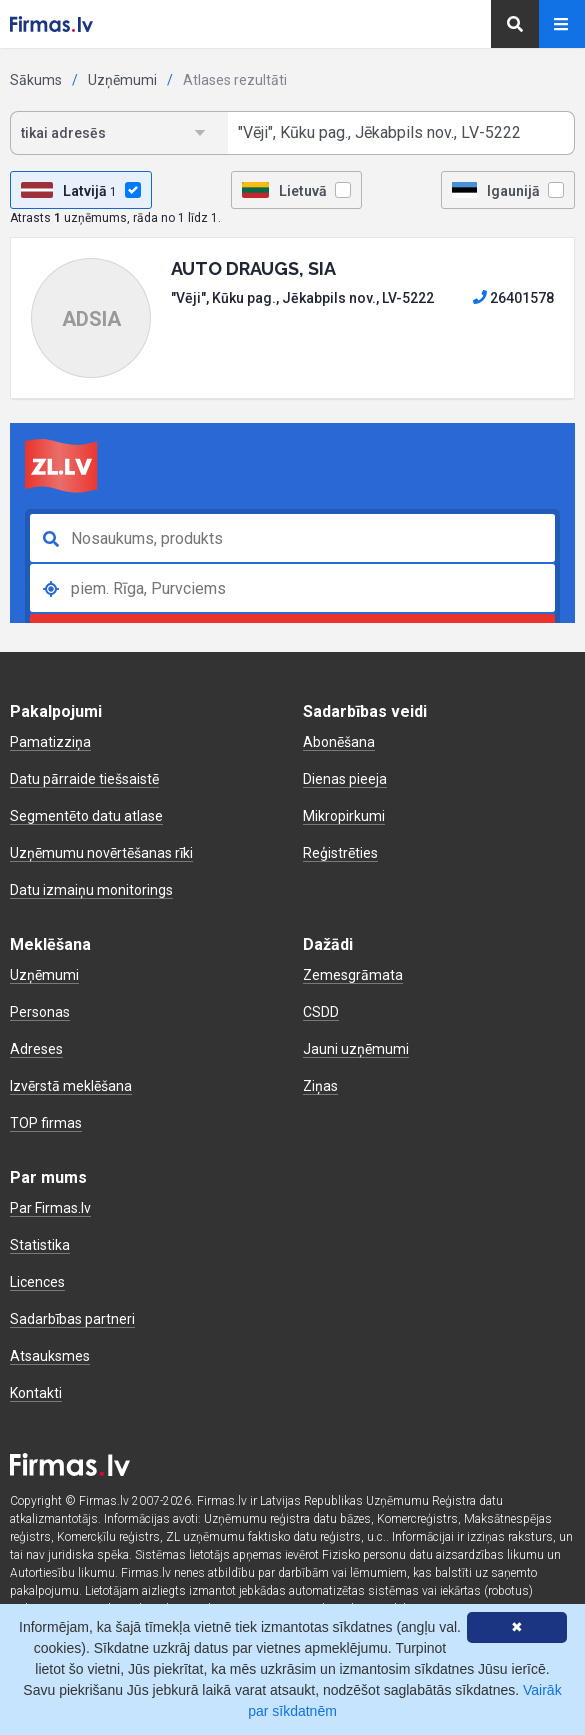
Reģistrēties (340, 853)
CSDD (321, 1012)
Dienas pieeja (345, 779)
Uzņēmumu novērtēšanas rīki (101, 853)
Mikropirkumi (344, 816)
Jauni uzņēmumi (356, 1049)
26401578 (513, 298)
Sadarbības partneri (72, 1319)
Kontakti (36, 1393)
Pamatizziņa (50, 742)
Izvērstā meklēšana (71, 1086)
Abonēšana (339, 742)
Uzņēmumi (122, 80)
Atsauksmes (50, 1356)
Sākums (36, 80)
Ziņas (320, 1086)
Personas (40, 1012)
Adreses (36, 1049)
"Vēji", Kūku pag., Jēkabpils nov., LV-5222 (302, 298)
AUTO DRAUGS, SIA (253, 268)
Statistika (40, 1245)
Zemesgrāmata (353, 975)
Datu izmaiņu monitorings (91, 890)
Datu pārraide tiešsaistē (84, 779)
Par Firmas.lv (50, 1208)
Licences (37, 1282)
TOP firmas (46, 1123)
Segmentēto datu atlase (86, 816)
